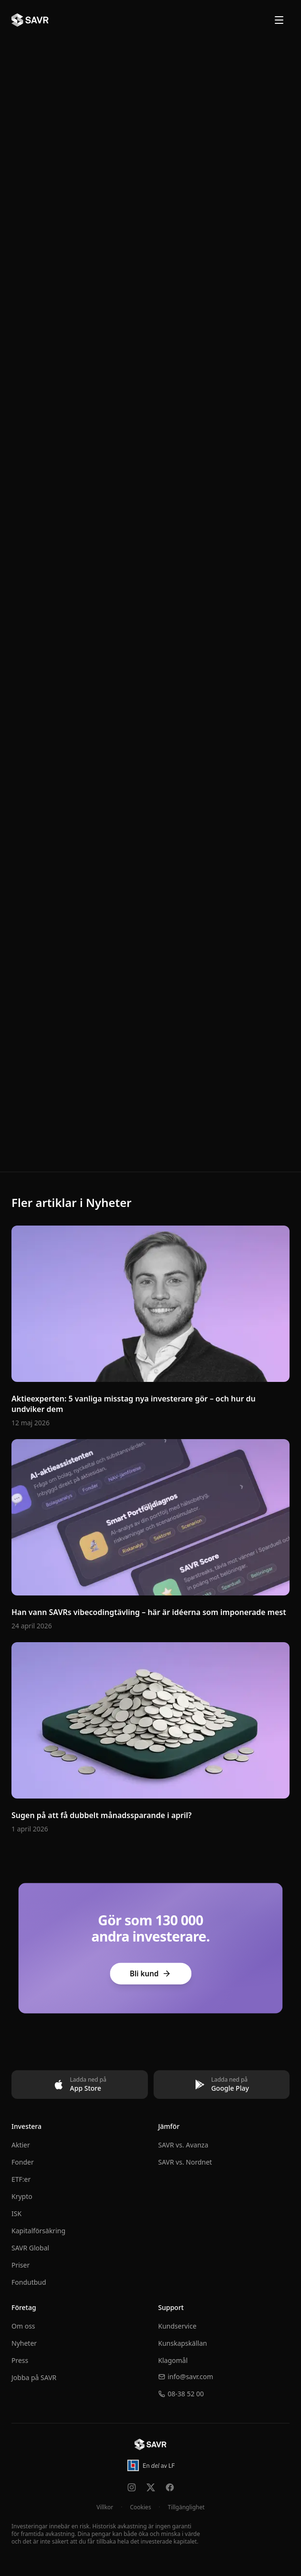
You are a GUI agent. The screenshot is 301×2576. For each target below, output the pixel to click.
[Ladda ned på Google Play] (222, 2084)
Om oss (23, 2326)
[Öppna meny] (279, 20)
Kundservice (177, 2326)
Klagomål (173, 2360)
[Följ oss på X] (151, 2487)
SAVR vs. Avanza (183, 2144)
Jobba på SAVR (33, 2377)
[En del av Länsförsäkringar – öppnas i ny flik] (150, 2465)
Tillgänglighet (186, 2507)
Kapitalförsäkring (38, 2230)
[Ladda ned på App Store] (79, 2084)
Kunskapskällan (182, 2343)
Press (19, 2360)
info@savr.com (185, 2376)
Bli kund (150, 1974)
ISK (16, 2213)
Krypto (21, 2196)
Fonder (22, 2162)
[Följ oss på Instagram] (131, 2487)
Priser (20, 2264)
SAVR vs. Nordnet (185, 2162)
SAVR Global (30, 2247)
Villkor (104, 2507)
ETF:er (21, 2179)
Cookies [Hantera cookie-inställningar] (140, 2507)
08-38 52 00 (181, 2393)
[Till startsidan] (150, 2444)
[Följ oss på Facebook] (170, 2487)
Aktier (20, 2144)
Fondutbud (28, 2282)
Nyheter (24, 2343)
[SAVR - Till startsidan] (30, 20)
